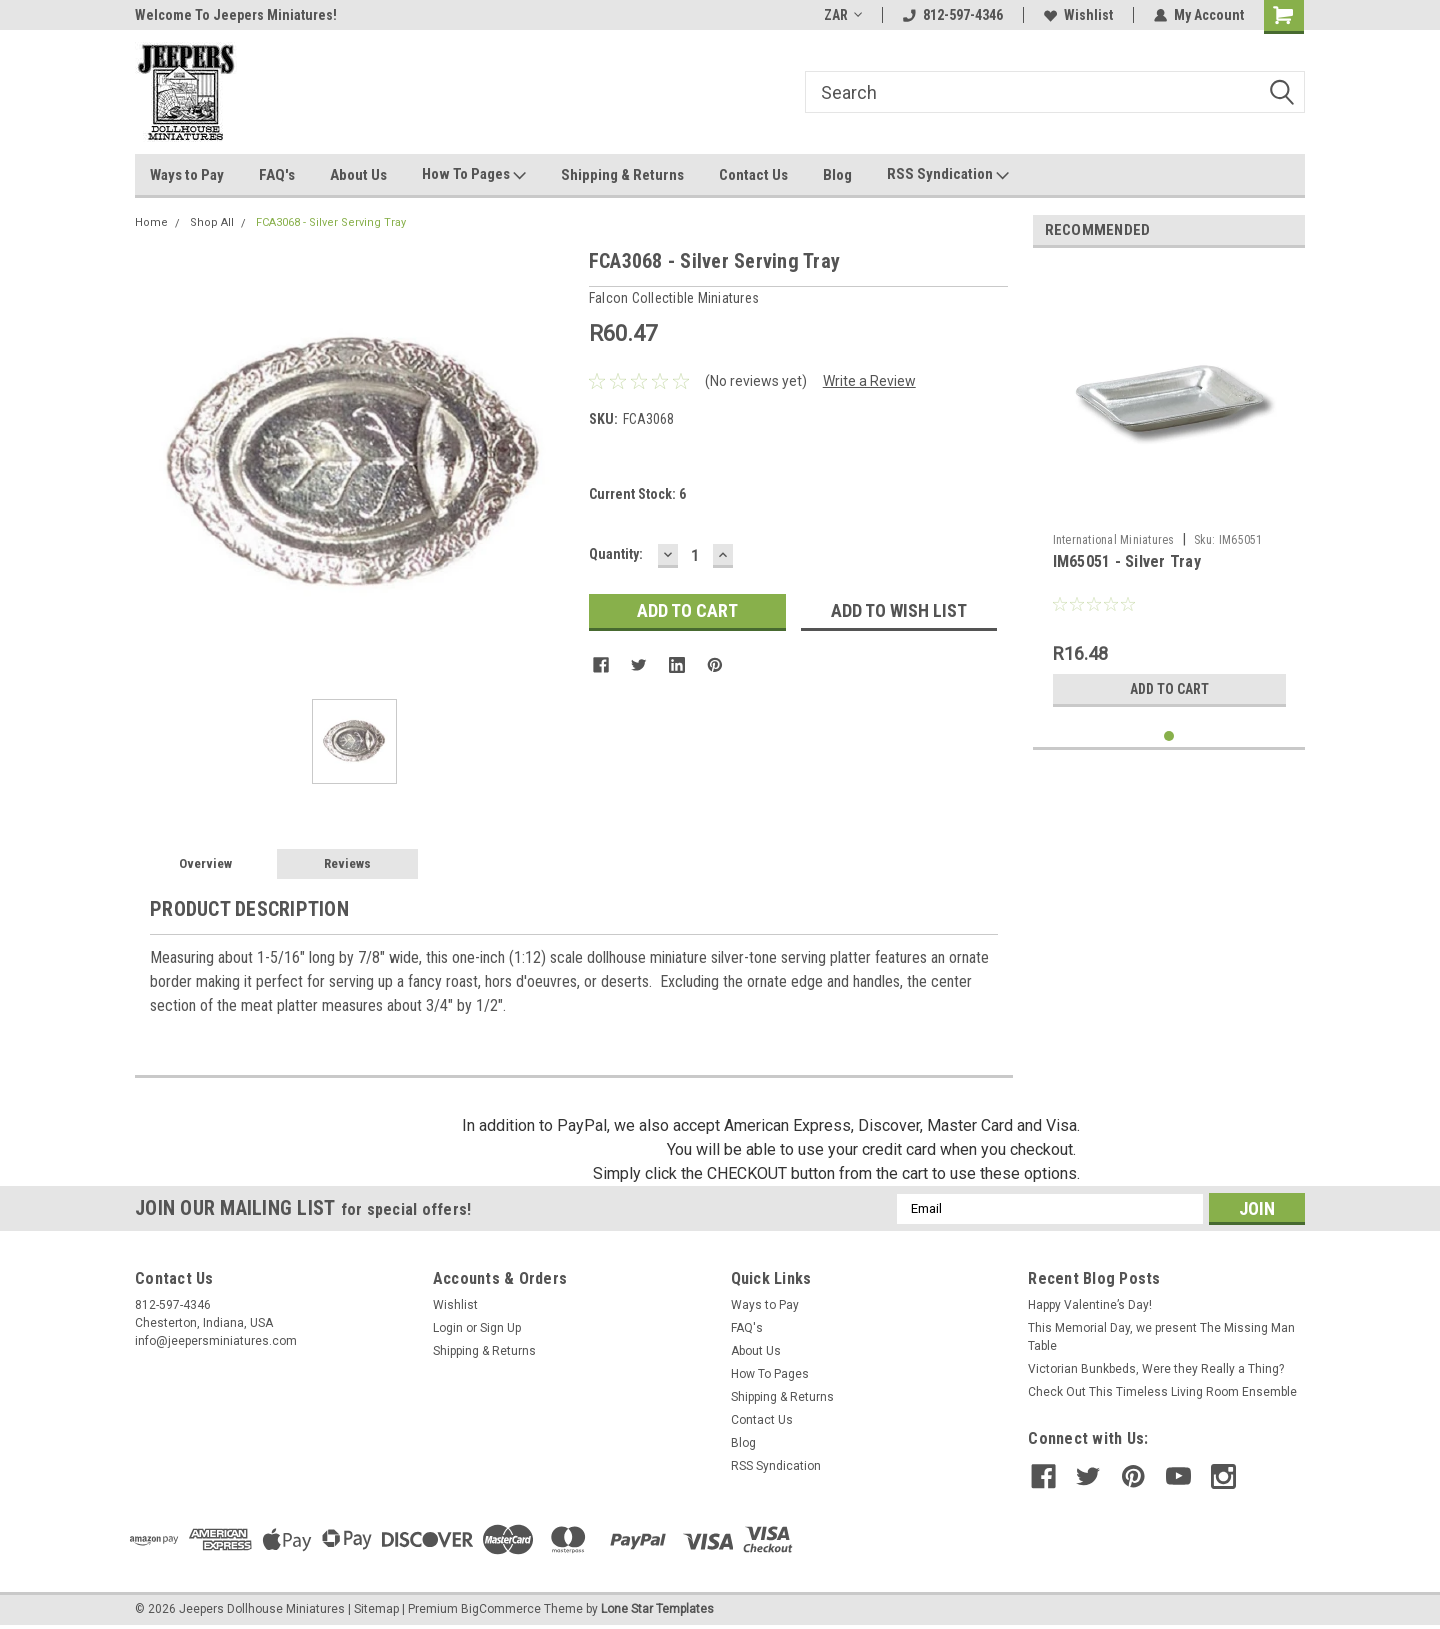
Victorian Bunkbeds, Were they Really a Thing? (1156, 1369)
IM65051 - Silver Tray (1127, 561)
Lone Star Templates (657, 1609)
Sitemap (376, 1609)
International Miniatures (1114, 540)
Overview (205, 863)
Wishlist (1078, 15)
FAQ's (277, 175)
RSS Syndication (948, 175)
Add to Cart (1169, 689)
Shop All (212, 222)
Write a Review (869, 381)
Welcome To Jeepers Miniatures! (236, 15)
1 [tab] (1169, 736)
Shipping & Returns (622, 175)
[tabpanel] (1169, 490)
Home (151, 222)
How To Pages (474, 175)
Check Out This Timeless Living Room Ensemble (1162, 1392)
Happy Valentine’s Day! (1090, 1305)
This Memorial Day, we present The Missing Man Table (1161, 1337)
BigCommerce (501, 1609)
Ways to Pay (187, 175)
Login (448, 1328)
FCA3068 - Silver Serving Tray (331, 222)
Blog (837, 175)
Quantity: (616, 554)
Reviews (347, 863)
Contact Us (753, 175)
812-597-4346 (953, 15)
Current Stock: (637, 494)
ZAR (843, 15)
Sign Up (500, 1328)
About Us (358, 175)
